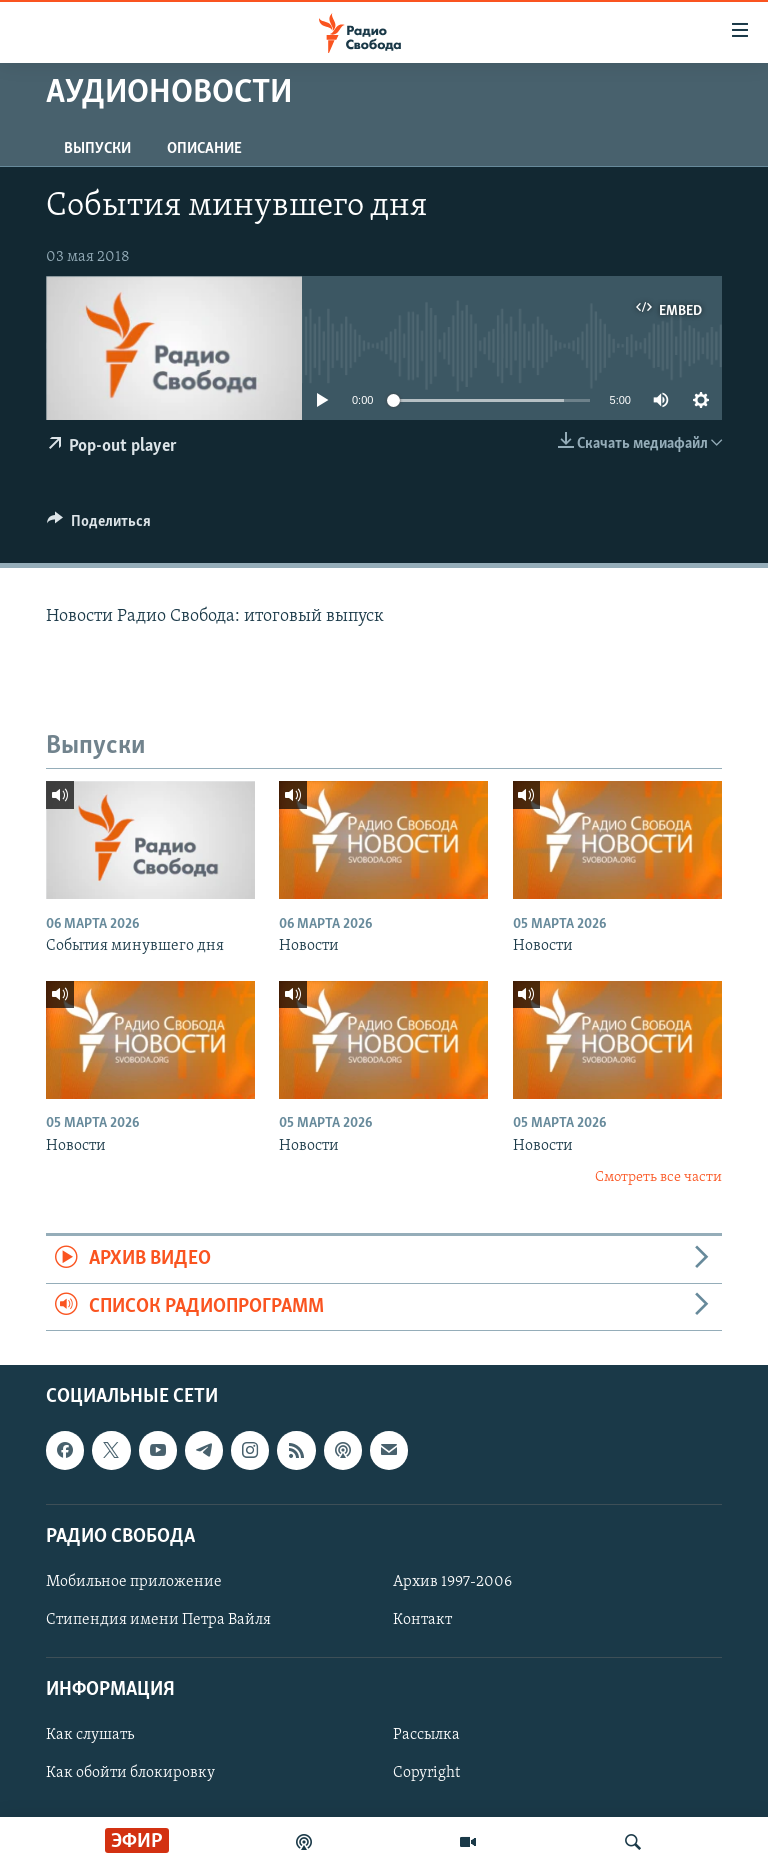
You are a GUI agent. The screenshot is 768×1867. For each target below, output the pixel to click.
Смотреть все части (658, 1177)
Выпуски (97, 149)
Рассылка (426, 1736)
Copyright (426, 1774)
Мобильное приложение (134, 1582)
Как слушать (90, 1736)
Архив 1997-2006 (452, 1582)
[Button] (99, 526)
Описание (204, 149)
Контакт (422, 1620)
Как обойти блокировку (130, 1774)
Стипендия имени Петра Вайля (158, 1620)
